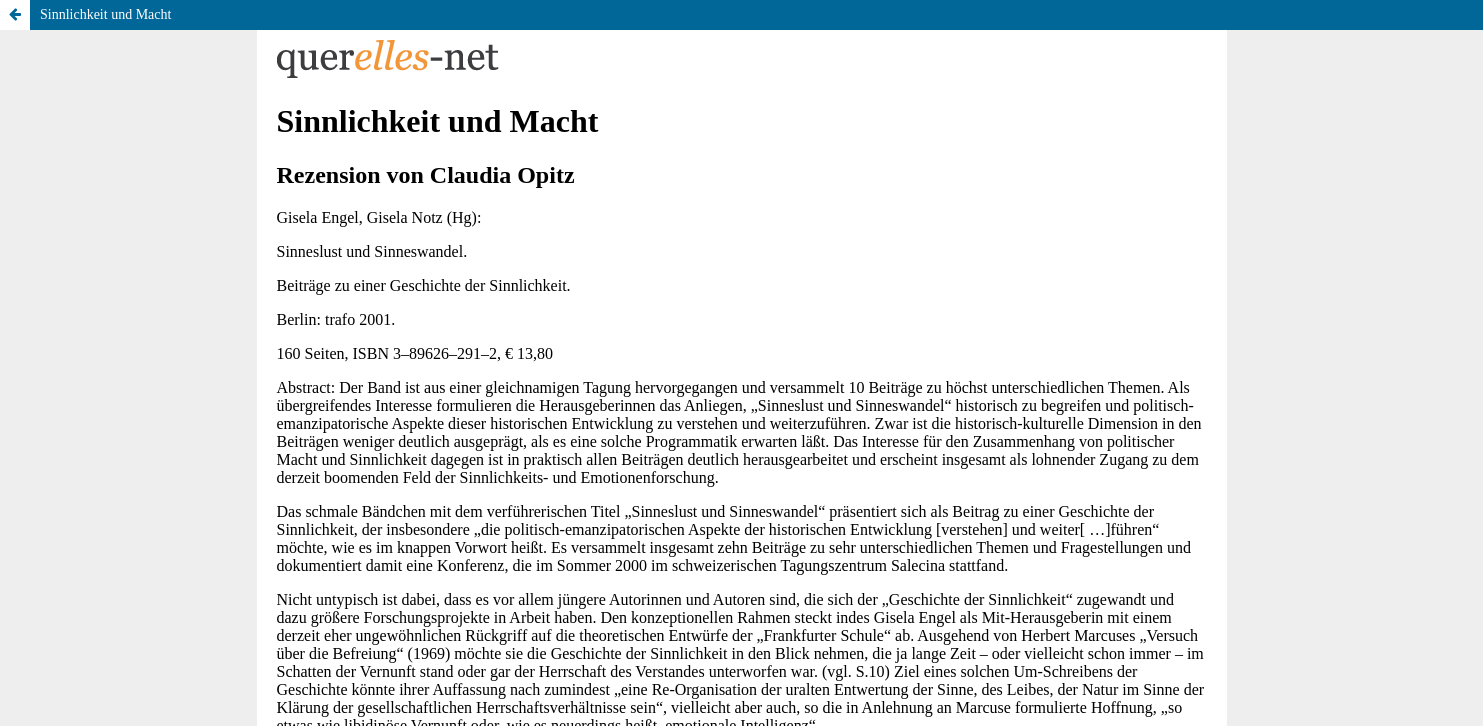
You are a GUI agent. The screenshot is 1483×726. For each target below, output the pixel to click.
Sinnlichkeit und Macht (105, 14)
